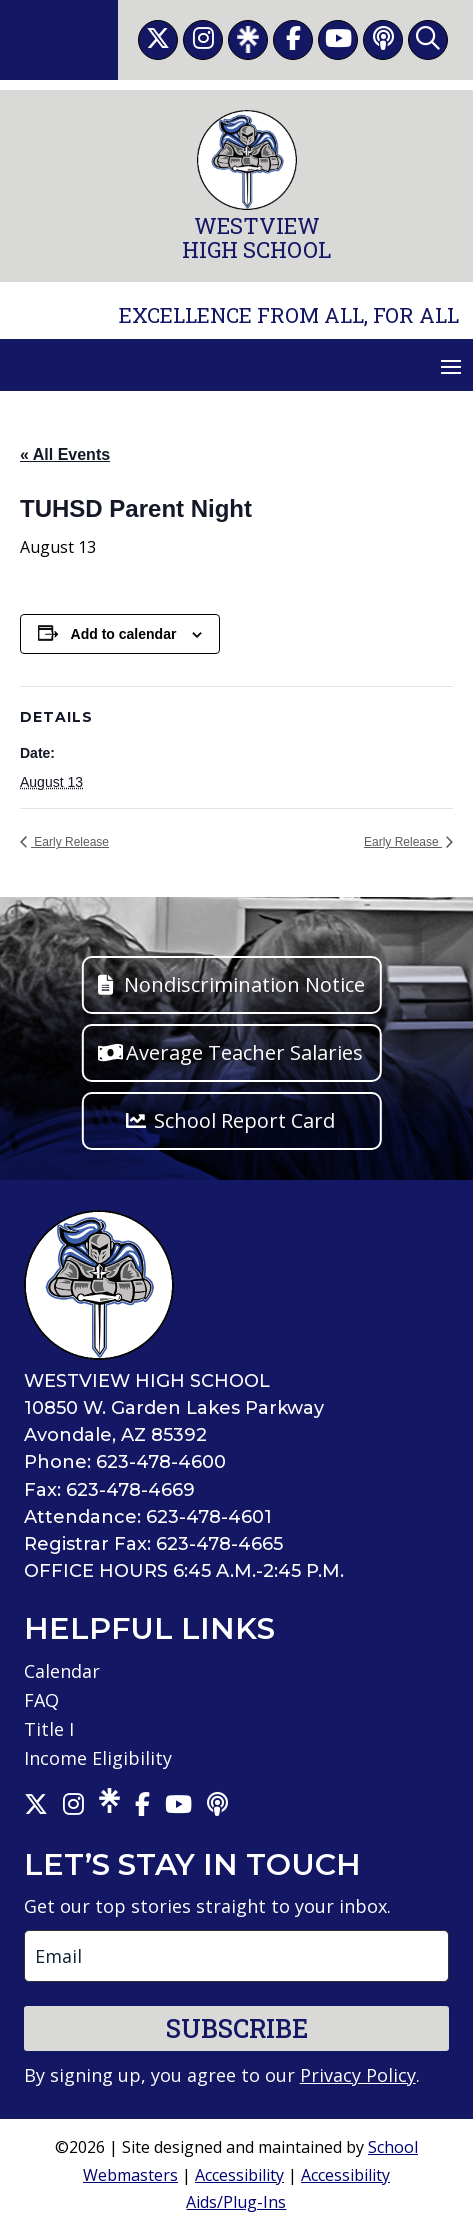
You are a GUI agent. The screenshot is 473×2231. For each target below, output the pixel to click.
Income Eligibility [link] (98, 1758)
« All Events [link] (65, 454)
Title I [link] (49, 1729)
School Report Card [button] (244, 1120)
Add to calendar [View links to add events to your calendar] (124, 634)
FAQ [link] (41, 1700)
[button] (451, 366)
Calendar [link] (62, 1671)
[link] (158, 40)
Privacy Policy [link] (358, 2075)
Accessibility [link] (239, 2175)
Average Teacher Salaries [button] (244, 1052)
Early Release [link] (70, 842)
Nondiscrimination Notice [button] (244, 984)
